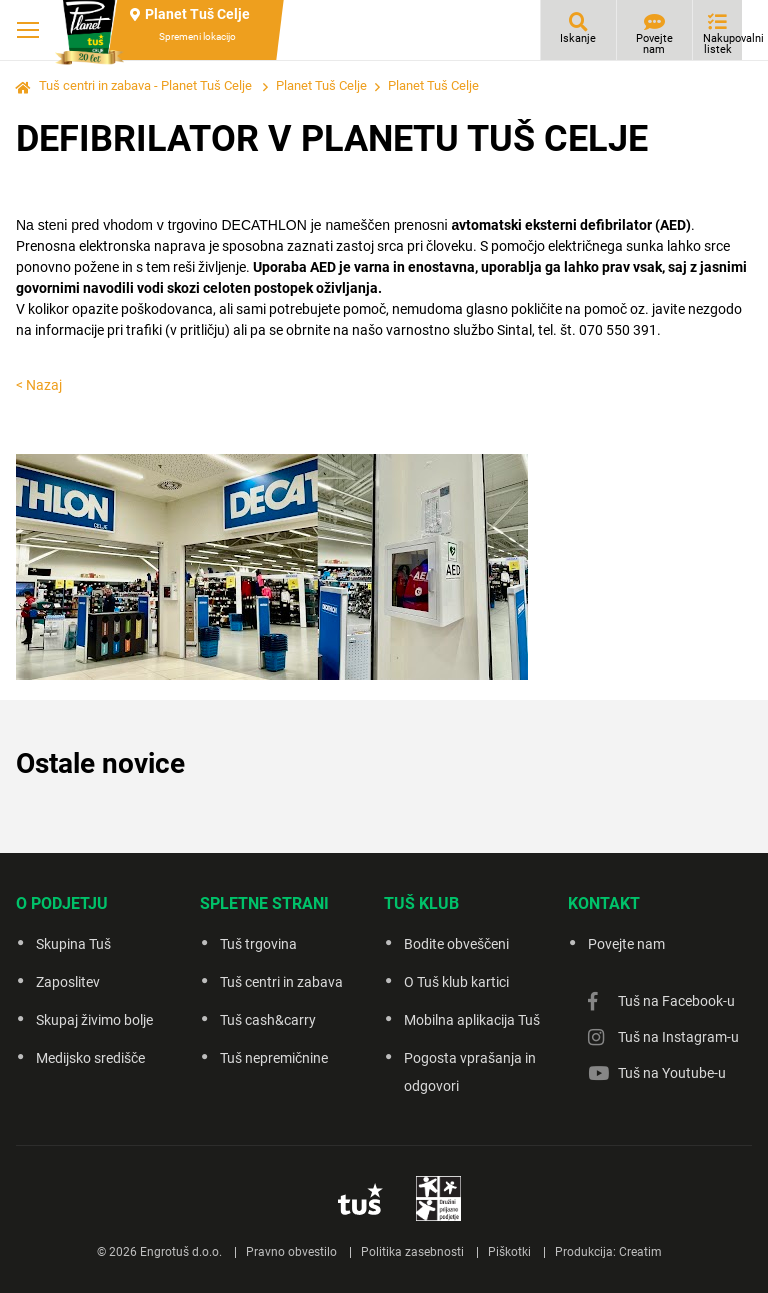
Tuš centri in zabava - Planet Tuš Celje (145, 85)
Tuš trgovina (258, 944)
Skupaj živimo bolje (94, 1020)
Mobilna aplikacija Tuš (472, 1020)
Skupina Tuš (73, 944)
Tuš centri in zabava (281, 982)
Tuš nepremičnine (274, 1058)
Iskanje (578, 38)
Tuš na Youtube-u (672, 1073)
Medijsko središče (90, 1058)
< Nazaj (39, 385)
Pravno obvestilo (291, 1252)
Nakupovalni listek (722, 44)
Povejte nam (654, 44)
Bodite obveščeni (456, 944)
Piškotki (509, 1252)
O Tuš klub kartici (456, 982)
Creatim (640, 1252)
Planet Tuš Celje (321, 85)
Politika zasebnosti (412, 1252)
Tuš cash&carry (268, 1020)
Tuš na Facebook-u (676, 1001)
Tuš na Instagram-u (678, 1037)
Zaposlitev (68, 982)
